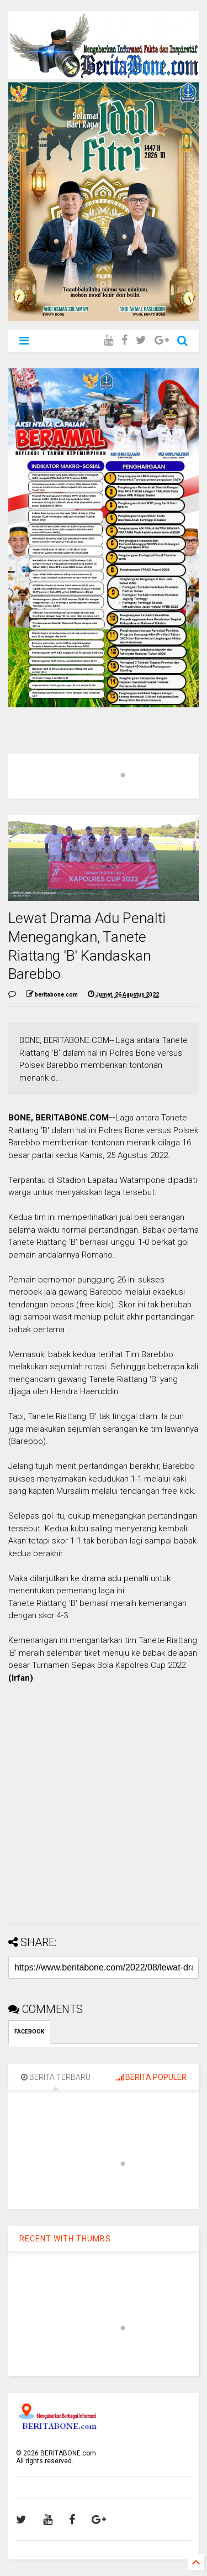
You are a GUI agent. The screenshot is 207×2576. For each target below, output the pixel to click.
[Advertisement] (103, 1812)
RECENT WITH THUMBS (65, 2238)
